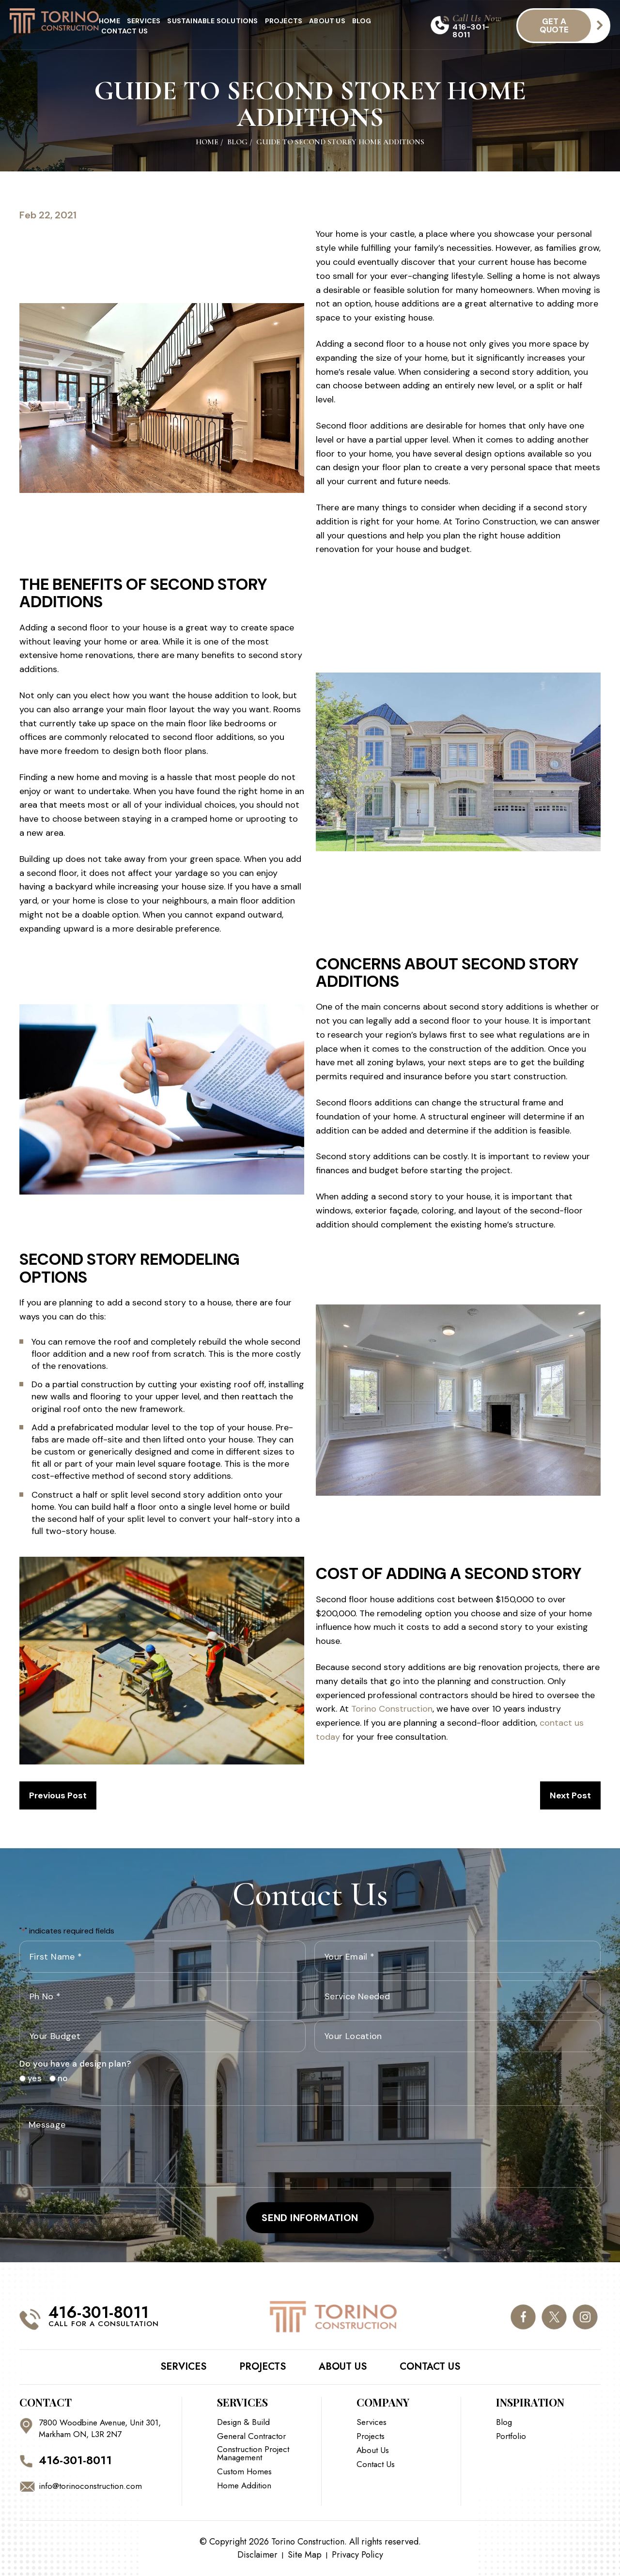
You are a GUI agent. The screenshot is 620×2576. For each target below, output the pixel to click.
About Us (327, 20)
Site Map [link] (305, 2554)
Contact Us (124, 31)
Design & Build (243, 2422)
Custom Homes (244, 2472)
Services (144, 20)
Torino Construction (392, 1709)
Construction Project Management (253, 2453)
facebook (523, 2316)
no (59, 2078)
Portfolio (511, 2436)
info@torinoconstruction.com (90, 2486)
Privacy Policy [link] (357, 2554)
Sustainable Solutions (212, 20)
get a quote (554, 25)
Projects (284, 20)
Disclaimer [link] (257, 2554)
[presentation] (388, 2079)
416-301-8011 (471, 31)
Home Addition (244, 2486)
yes (31, 2078)
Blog (362, 20)
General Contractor (251, 2436)
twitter (554, 2316)
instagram (585, 2316)
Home (109, 20)
